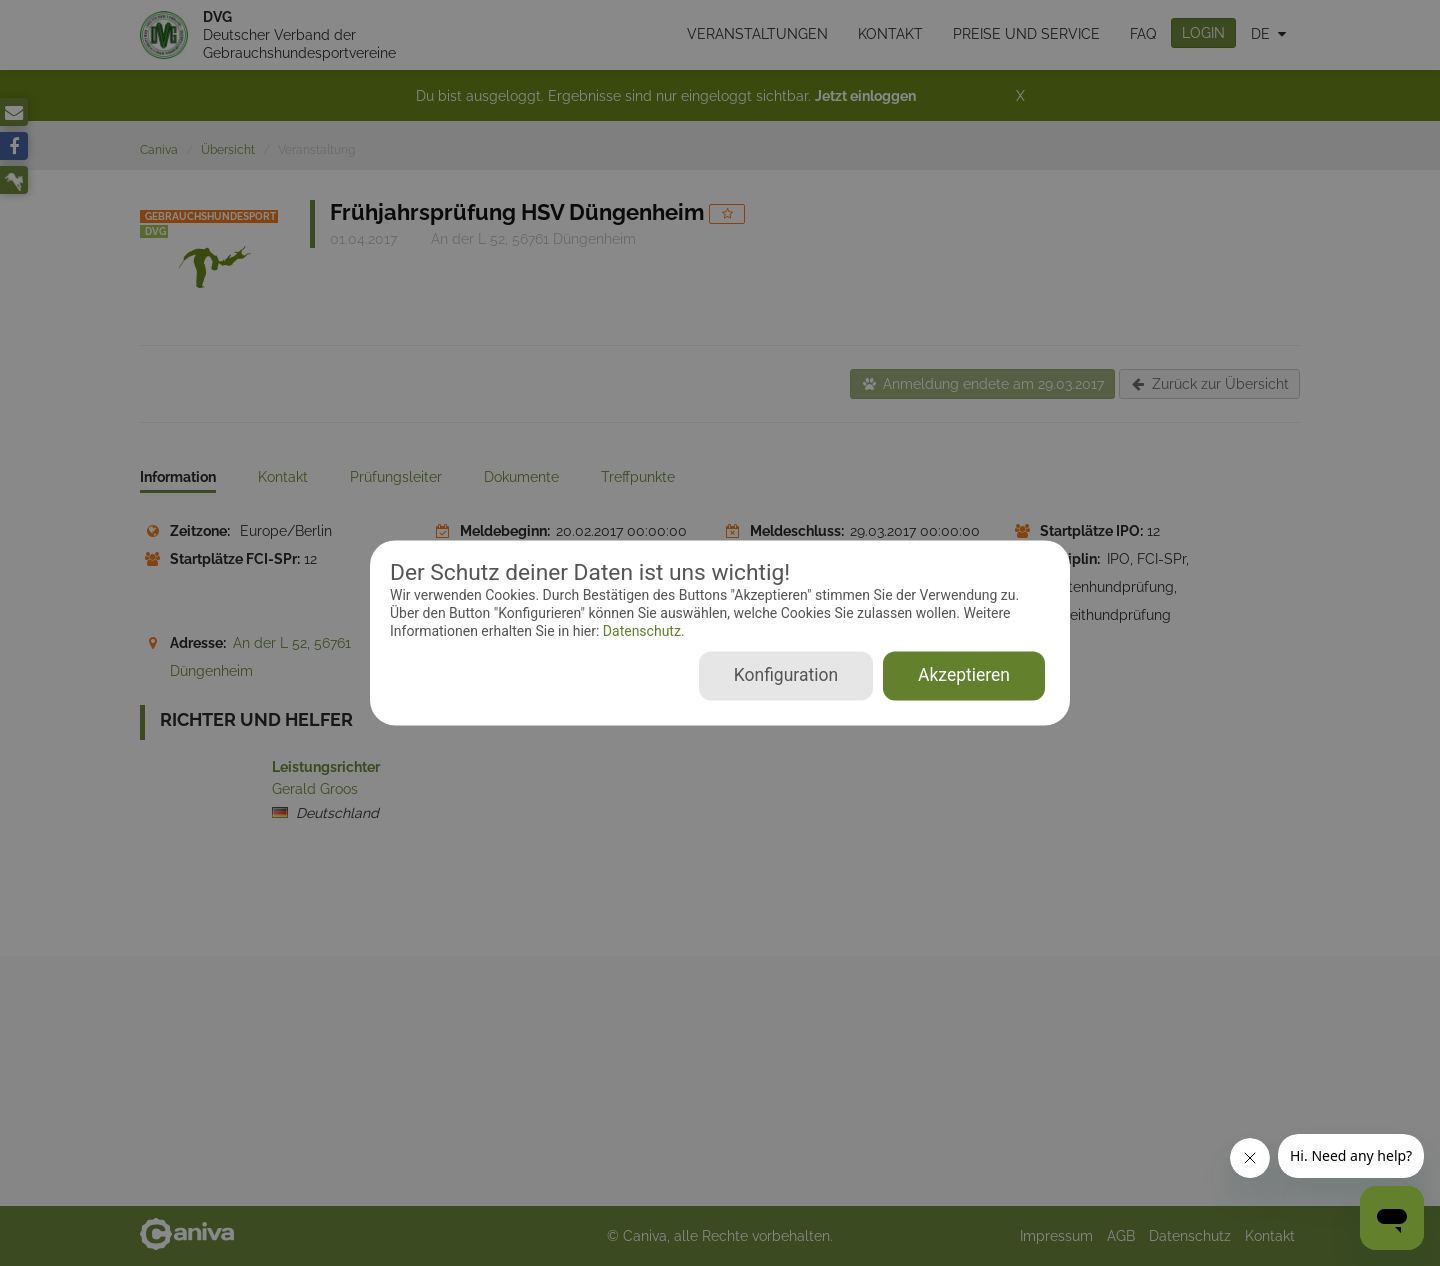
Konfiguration (786, 676)
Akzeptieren (964, 676)
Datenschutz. (641, 631)
